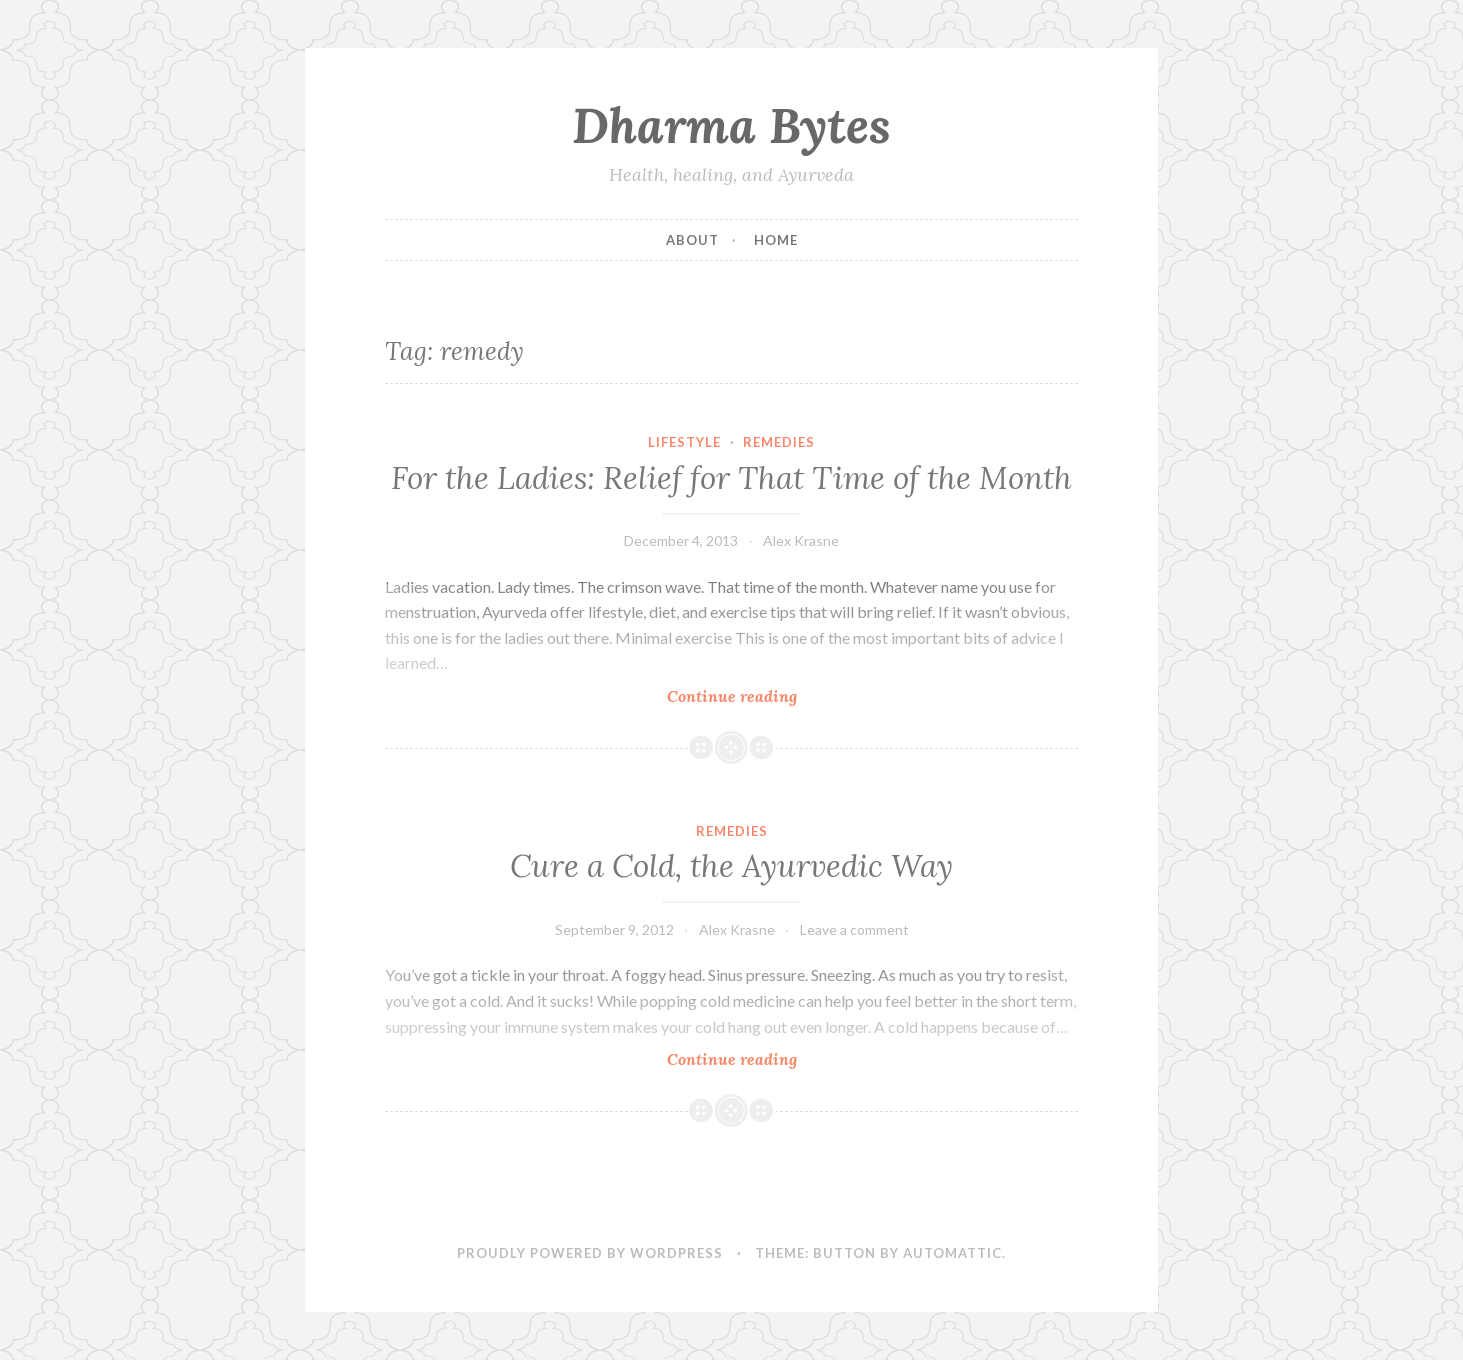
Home (776, 240)
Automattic (952, 1253)
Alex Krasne (801, 540)
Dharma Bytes (731, 125)
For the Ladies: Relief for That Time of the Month (731, 478)
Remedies (779, 442)
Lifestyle (684, 442)
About (692, 240)
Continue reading (758, 695)
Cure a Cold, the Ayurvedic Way (731, 866)
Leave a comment (854, 929)
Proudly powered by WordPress (590, 1253)
